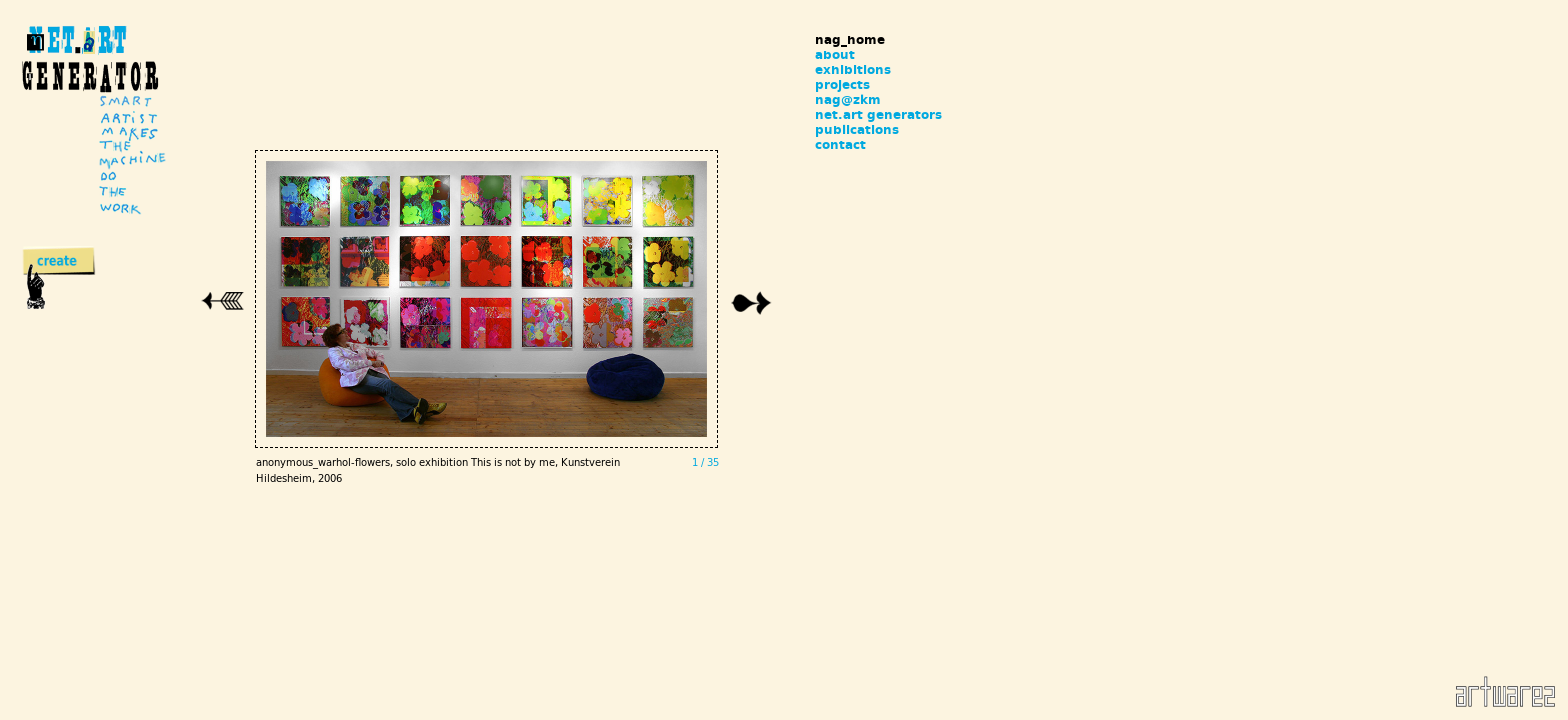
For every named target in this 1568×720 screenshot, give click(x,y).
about (835, 54)
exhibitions (853, 69)
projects (842, 84)
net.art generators (878, 114)
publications (857, 129)
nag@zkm (848, 99)
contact (840, 144)
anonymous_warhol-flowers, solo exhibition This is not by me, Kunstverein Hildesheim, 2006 (451, 504)
